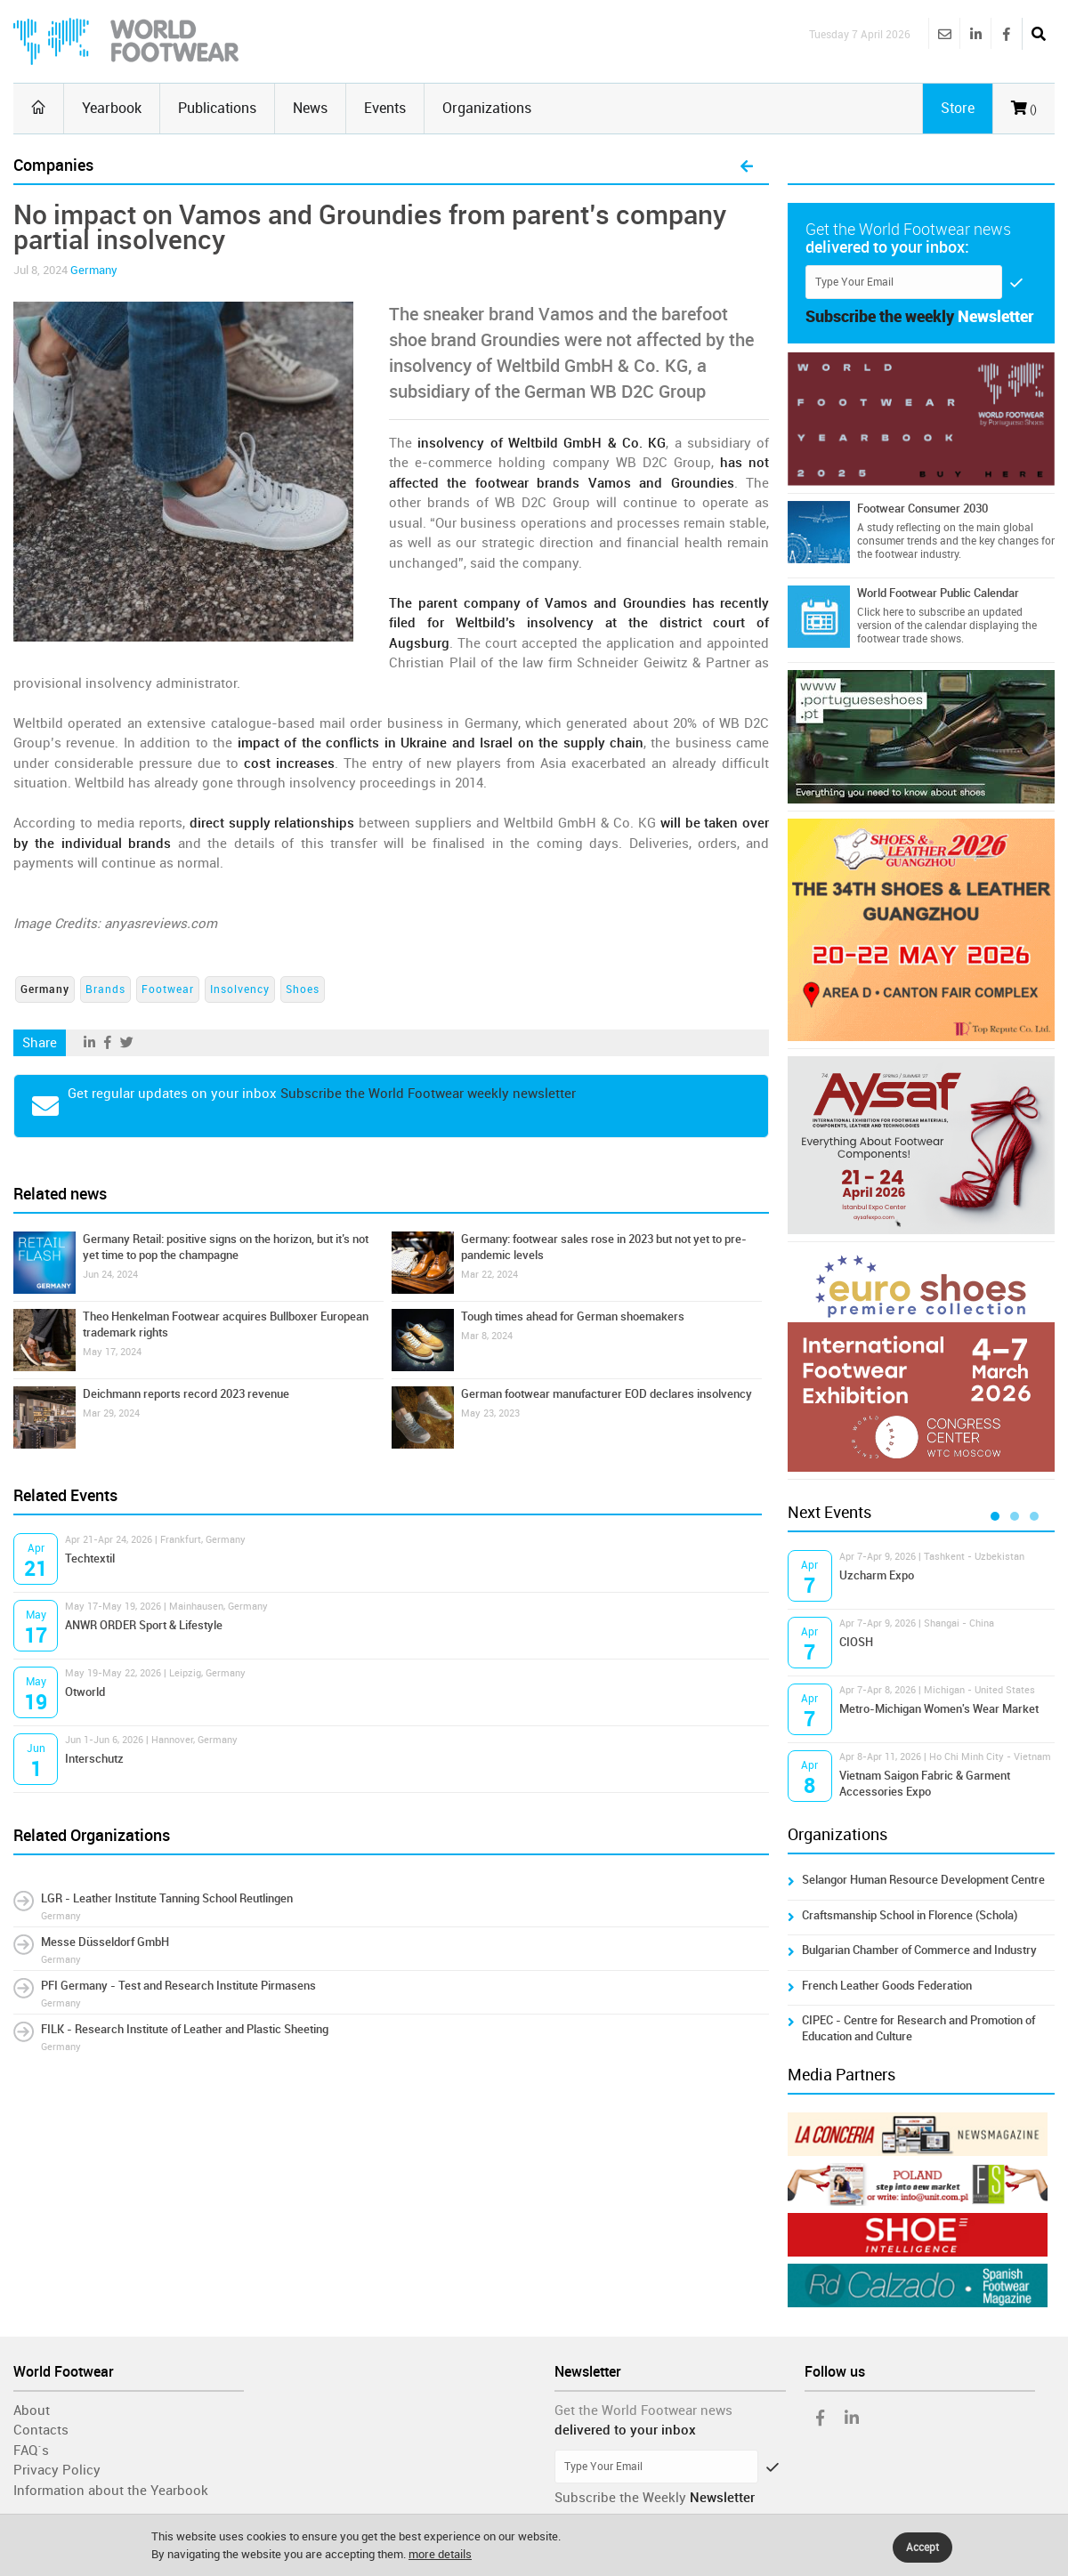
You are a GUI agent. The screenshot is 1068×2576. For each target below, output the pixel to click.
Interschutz (94, 1758)
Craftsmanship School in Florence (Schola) (909, 1915)
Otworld (85, 1692)
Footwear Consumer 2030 (922, 508)
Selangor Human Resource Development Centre (923, 1879)
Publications (217, 108)
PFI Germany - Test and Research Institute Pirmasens (178, 1985)
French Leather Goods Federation (887, 1985)
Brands (105, 989)
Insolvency (240, 989)
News (310, 108)
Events (385, 108)
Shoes (303, 989)
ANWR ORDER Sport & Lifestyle (143, 1625)
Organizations (486, 108)
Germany (93, 270)
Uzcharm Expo (876, 1575)
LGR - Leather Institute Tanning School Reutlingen (167, 1898)
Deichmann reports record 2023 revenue (186, 1394)
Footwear (168, 989)
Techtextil (90, 1558)
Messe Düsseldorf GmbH (105, 1942)
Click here (880, 612)
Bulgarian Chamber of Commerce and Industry (919, 1950)
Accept (922, 2547)
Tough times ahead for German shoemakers (572, 1316)
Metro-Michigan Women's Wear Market (939, 1709)
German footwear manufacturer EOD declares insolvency (606, 1394)
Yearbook (112, 108)
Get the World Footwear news (643, 2410)
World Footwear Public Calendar (938, 593)
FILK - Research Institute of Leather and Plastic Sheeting (184, 2029)
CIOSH (856, 1642)
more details (440, 2554)
